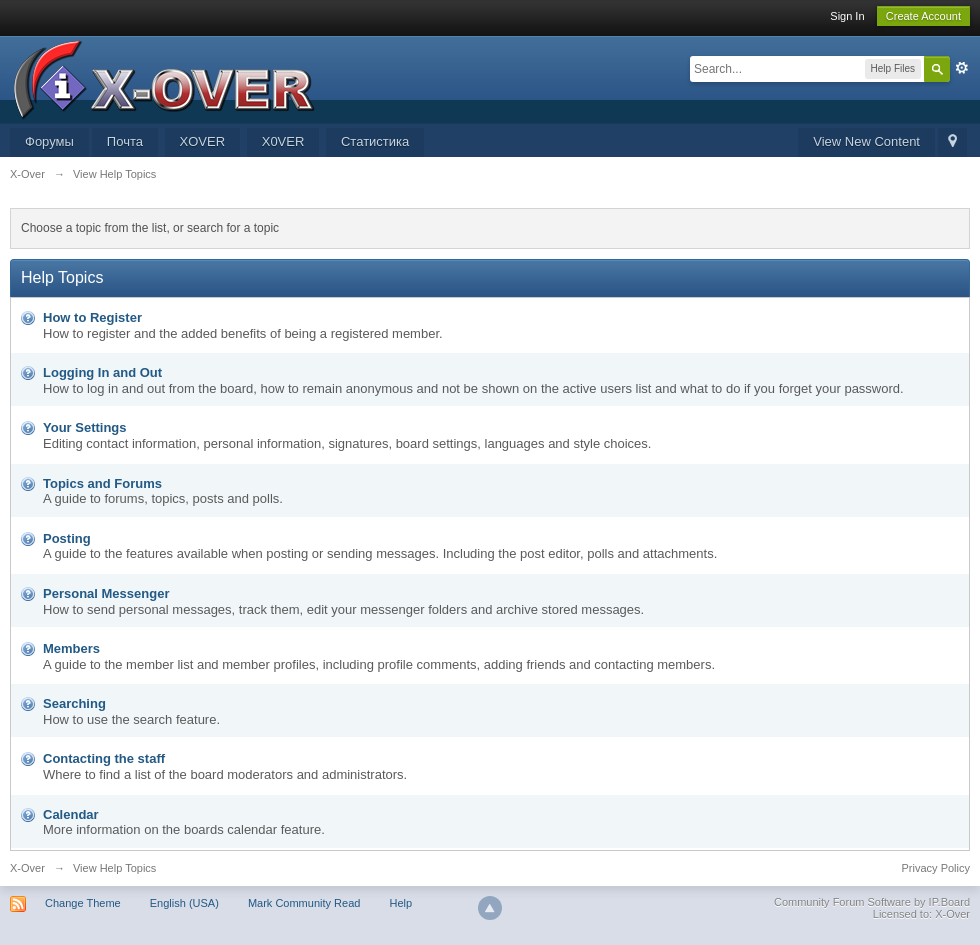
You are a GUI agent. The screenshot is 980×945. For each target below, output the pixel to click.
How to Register (92, 317)
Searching (74, 703)
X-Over (27, 868)
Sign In (847, 16)
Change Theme (83, 903)
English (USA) (184, 903)
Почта (125, 141)
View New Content (866, 141)
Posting (67, 538)
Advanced (962, 68)
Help (400, 903)
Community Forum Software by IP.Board (872, 902)
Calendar (71, 814)
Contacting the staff (104, 758)
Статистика (375, 141)
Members (71, 648)
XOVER (203, 141)
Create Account (923, 16)
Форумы (49, 141)
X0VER (283, 141)
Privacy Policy (936, 868)
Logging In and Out (102, 372)
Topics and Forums (102, 483)
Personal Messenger (106, 593)
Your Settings (85, 427)
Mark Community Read (304, 903)
